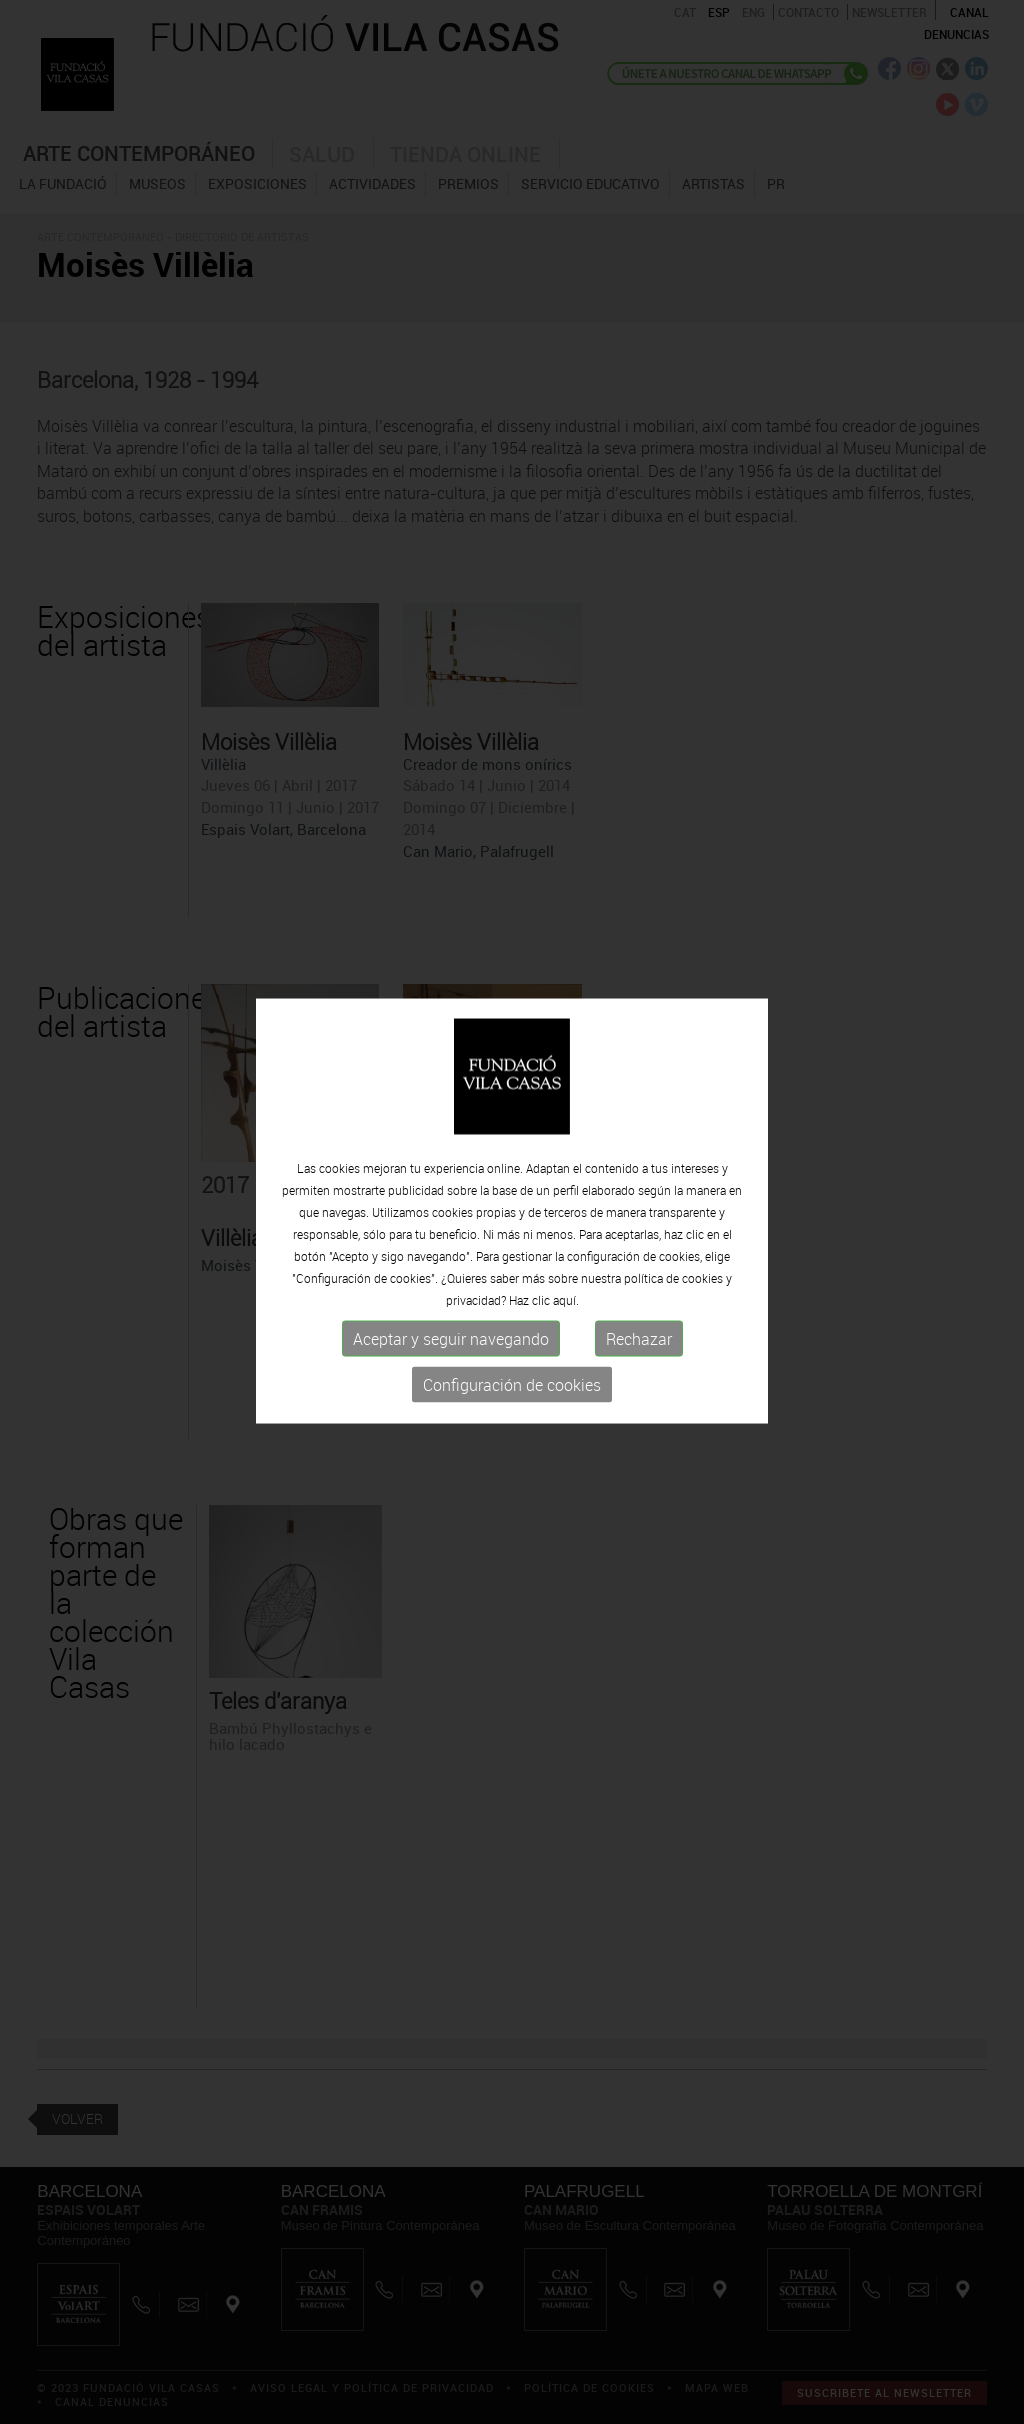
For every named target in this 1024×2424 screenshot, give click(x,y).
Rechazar (639, 1338)
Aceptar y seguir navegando (451, 1338)
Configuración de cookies (512, 1384)
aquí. (566, 1299)
